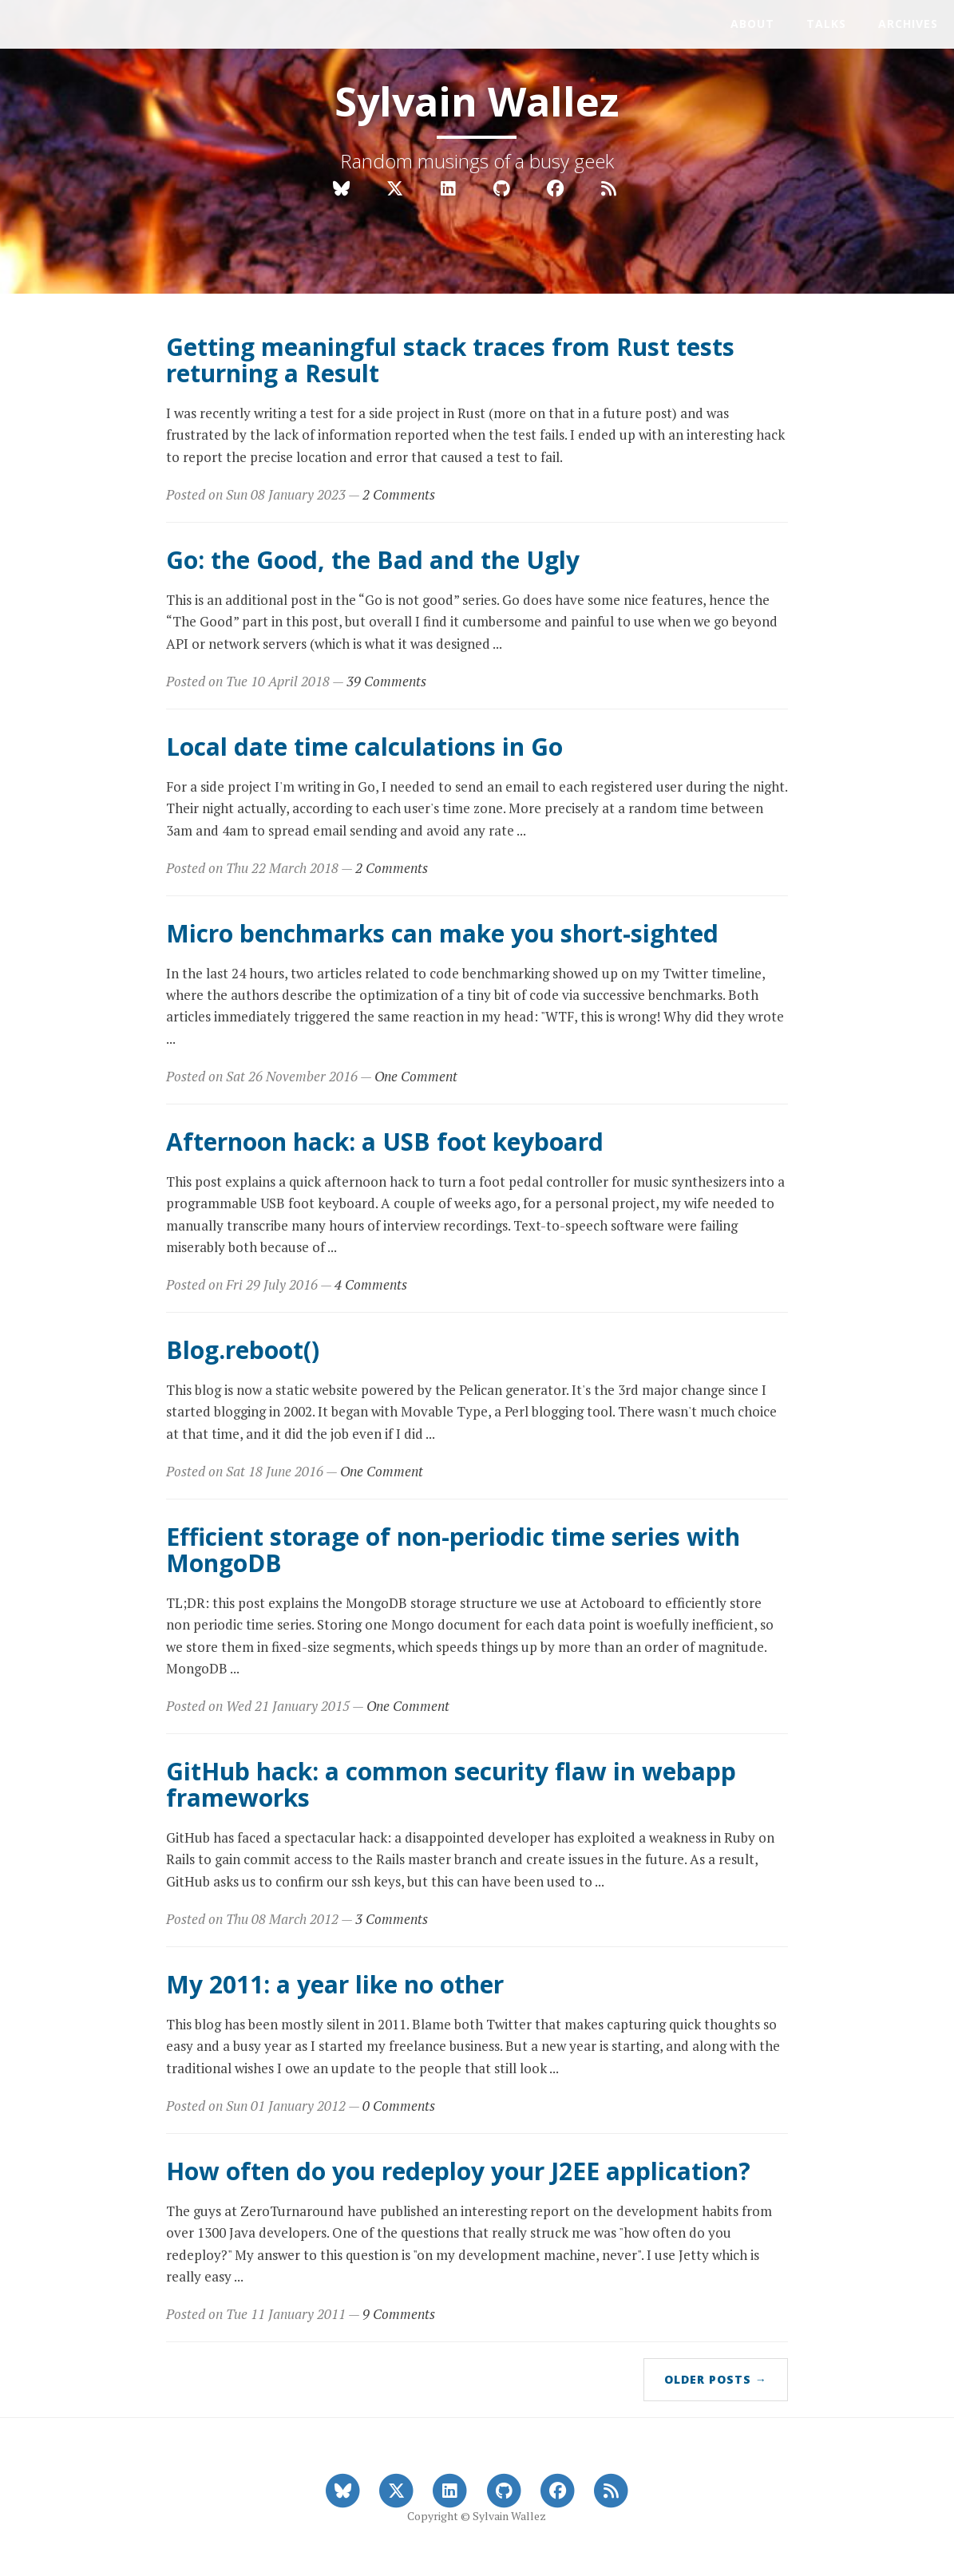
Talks (826, 23)
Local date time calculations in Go (364, 746)
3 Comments (391, 1919)
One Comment (415, 1076)
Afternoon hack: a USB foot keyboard (385, 1141)
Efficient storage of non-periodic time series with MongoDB (453, 1549)
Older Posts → (715, 2379)
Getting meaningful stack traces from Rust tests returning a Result (450, 359)
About (752, 23)
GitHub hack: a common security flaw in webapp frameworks (451, 1784)
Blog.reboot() (242, 1349)
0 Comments (398, 2105)
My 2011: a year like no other (335, 1984)
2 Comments (398, 494)
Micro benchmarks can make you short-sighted (442, 933)
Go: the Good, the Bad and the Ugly (373, 559)
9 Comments (398, 2314)
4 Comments (370, 1284)
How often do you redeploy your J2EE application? (458, 2171)
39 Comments (386, 681)
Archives (908, 23)
